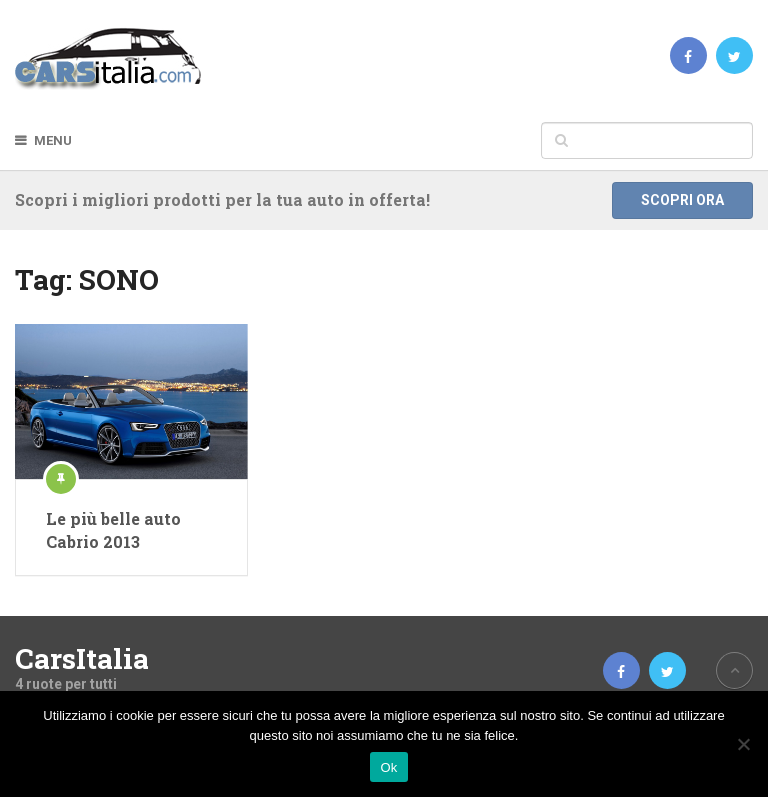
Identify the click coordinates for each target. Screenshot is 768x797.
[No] (743, 744)
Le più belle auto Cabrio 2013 (113, 529)
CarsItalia (82, 659)
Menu (53, 140)
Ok (388, 767)
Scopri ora (682, 200)
